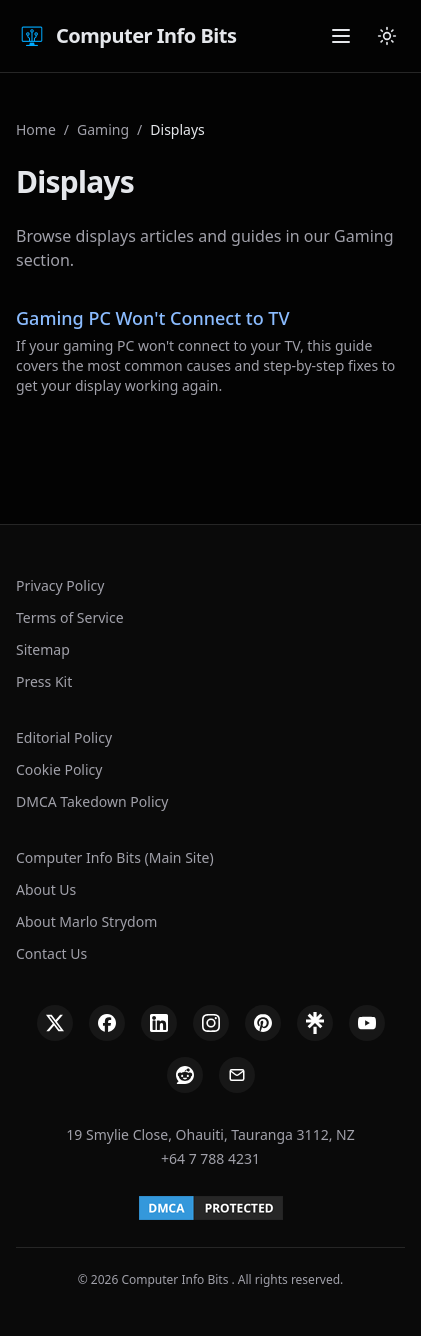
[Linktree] (315, 1023)
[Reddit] (185, 1075)
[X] (55, 1023)
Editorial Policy (64, 737)
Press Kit (44, 681)
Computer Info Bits (126, 36)
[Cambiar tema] (387, 36)
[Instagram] (211, 1023)
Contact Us (51, 953)
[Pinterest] (263, 1023)
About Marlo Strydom (86, 921)
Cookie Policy (59, 769)
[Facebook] (107, 1023)
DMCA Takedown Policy (92, 801)
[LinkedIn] (159, 1023)
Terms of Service (70, 617)
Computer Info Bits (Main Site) (115, 857)
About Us (46, 889)
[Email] (237, 1075)
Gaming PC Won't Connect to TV (153, 318)
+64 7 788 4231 (210, 1158)
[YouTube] (367, 1023)
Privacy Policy (60, 585)
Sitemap (43, 649)
